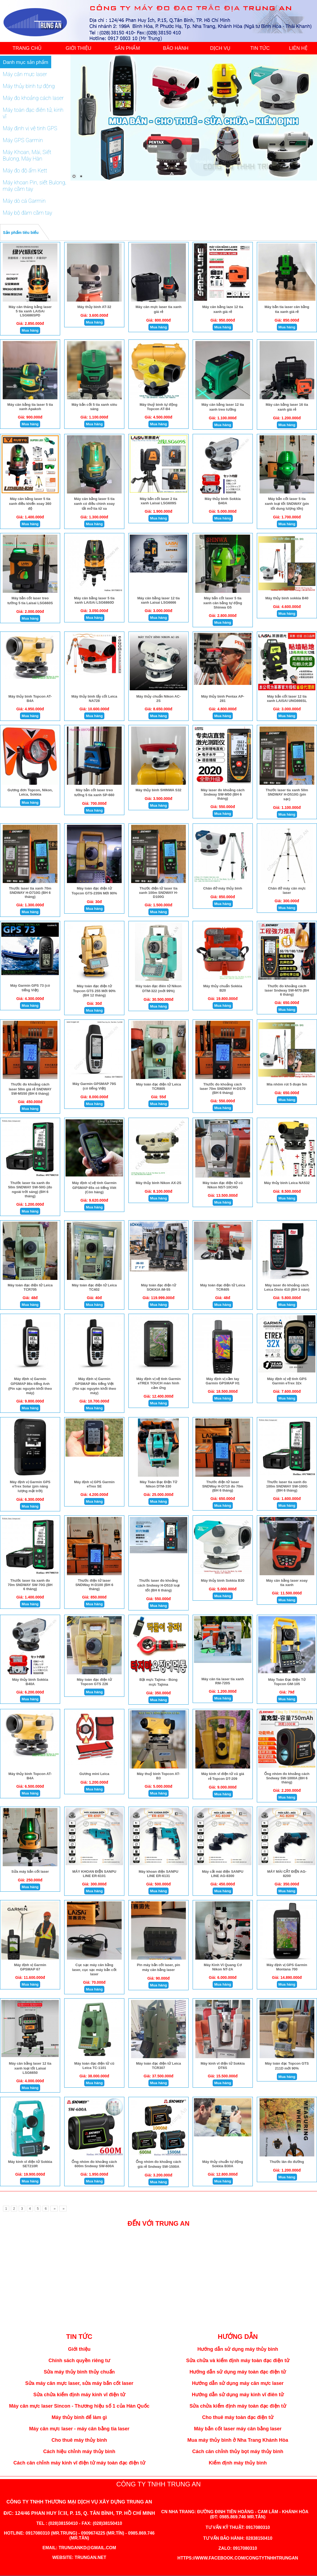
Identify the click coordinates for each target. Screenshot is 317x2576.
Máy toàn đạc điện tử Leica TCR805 (158, 1086)
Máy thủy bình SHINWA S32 (158, 790)
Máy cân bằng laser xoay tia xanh (287, 1582)
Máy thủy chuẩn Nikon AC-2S (158, 698)
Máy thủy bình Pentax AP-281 (222, 698)
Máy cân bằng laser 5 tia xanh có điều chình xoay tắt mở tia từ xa (94, 504)
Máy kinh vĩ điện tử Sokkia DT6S (222, 2065)
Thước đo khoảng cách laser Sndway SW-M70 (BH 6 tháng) (287, 990)
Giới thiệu (79, 2349)
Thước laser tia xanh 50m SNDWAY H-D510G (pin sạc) (287, 794)
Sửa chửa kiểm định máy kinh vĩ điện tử (79, 2394)
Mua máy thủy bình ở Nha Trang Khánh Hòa (237, 2440)
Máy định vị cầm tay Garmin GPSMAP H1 (223, 1381)
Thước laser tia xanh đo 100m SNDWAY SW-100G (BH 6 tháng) (287, 1486)
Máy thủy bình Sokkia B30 (222, 1580)
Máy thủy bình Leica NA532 (287, 1183)
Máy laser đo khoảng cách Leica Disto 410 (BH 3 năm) (286, 1287)
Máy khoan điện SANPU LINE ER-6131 (158, 1873)
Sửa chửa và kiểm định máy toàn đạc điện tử (237, 2360)
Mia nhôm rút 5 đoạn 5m (287, 1084)
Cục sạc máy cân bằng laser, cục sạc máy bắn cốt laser (94, 1969)
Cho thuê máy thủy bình (79, 2440)
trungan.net (90, 2557)
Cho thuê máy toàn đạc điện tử (237, 2417)
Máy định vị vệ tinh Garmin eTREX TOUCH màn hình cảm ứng (158, 1383)
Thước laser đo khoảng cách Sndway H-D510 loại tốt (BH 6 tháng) (158, 1585)
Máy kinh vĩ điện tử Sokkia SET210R (30, 2164)
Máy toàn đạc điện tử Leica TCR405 (222, 1287)
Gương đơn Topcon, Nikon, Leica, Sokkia (30, 792)
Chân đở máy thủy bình (222, 888)
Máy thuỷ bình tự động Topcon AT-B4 (158, 407)
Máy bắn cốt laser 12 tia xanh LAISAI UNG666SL (287, 698)
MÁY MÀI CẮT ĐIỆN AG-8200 (286, 1873)
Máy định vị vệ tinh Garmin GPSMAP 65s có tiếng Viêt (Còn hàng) (94, 1187)
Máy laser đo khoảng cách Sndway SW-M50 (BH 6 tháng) (223, 794)
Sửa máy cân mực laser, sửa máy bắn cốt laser (79, 2383)
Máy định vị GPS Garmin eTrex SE (94, 1484)
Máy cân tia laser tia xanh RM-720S (222, 1681)
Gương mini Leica (94, 1774)
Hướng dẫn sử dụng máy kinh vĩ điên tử (238, 2394)
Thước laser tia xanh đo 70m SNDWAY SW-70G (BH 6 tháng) (30, 1584)
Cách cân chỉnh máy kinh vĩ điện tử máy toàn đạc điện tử (79, 2463)
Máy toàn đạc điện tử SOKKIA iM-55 (158, 1287)
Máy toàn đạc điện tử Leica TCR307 (158, 2065)
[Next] (54, 2208)
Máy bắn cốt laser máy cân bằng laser (238, 2428)
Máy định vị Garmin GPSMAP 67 (30, 1967)
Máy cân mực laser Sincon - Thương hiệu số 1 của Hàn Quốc (79, 2406)
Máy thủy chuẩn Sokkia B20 (222, 988)
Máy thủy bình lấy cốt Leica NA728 (94, 698)
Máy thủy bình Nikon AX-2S (159, 1183)
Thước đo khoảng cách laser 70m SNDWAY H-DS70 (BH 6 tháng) (222, 1088)
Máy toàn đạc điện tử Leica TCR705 (30, 1287)
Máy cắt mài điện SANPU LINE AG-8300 (222, 1873)
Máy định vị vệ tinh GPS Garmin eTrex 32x (287, 1381)
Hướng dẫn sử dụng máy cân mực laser (237, 2383)
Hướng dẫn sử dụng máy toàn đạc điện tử (238, 2372)
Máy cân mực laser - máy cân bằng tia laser (79, 2428)
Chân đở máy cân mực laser (287, 890)
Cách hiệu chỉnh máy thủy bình (79, 2451)
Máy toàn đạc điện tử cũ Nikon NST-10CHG (223, 1185)
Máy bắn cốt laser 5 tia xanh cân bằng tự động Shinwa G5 (222, 602)
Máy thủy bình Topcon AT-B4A (30, 698)
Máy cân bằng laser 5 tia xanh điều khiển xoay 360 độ (30, 504)
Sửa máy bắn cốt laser (30, 1871)
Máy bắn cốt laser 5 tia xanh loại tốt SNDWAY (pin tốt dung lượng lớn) (287, 504)
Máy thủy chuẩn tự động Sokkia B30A (222, 2164)
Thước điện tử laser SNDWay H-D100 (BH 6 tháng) (94, 1584)
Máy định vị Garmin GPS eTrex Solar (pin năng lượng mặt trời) (30, 1486)
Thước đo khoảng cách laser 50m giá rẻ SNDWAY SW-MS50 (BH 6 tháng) (30, 1089)
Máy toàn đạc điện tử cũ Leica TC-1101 (94, 2065)
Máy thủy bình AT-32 (94, 307)
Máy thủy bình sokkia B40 (286, 598)
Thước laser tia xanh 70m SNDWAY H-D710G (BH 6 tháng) (30, 892)
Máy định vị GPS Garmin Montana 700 (287, 1967)
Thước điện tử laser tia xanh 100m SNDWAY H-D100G (158, 892)
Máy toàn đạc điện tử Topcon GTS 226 (94, 1682)
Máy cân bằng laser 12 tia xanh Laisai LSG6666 (158, 600)
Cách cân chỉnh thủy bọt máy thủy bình (237, 2451)
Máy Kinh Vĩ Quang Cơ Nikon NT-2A (222, 1967)
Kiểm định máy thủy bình (238, 2463)
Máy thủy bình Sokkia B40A (223, 501)
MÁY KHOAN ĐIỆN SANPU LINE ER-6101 (94, 1873)
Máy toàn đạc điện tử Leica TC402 (94, 1287)
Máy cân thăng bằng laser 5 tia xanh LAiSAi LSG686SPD (30, 311)
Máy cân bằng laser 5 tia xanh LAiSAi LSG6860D (94, 600)
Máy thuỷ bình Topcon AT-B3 (158, 1776)
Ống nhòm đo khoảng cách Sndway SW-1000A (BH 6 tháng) (286, 1778)
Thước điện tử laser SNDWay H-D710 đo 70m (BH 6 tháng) (222, 1486)
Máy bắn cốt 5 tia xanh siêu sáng (94, 407)
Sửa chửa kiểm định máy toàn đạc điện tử (237, 2406)
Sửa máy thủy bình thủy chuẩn (79, 2372)
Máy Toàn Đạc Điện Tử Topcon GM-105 (287, 1682)
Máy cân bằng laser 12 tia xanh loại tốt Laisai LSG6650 (30, 2068)
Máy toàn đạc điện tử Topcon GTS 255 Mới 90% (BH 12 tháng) (94, 990)
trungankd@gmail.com (87, 2547)
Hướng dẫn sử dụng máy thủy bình (238, 2349)
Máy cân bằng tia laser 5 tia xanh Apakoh (30, 407)
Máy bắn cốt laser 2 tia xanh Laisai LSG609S (158, 501)
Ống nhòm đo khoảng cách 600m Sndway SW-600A (94, 2164)
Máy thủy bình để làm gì (79, 2417)
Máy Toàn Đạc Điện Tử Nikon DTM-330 (158, 1484)
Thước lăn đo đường (287, 2162)
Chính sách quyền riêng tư (79, 2360)
